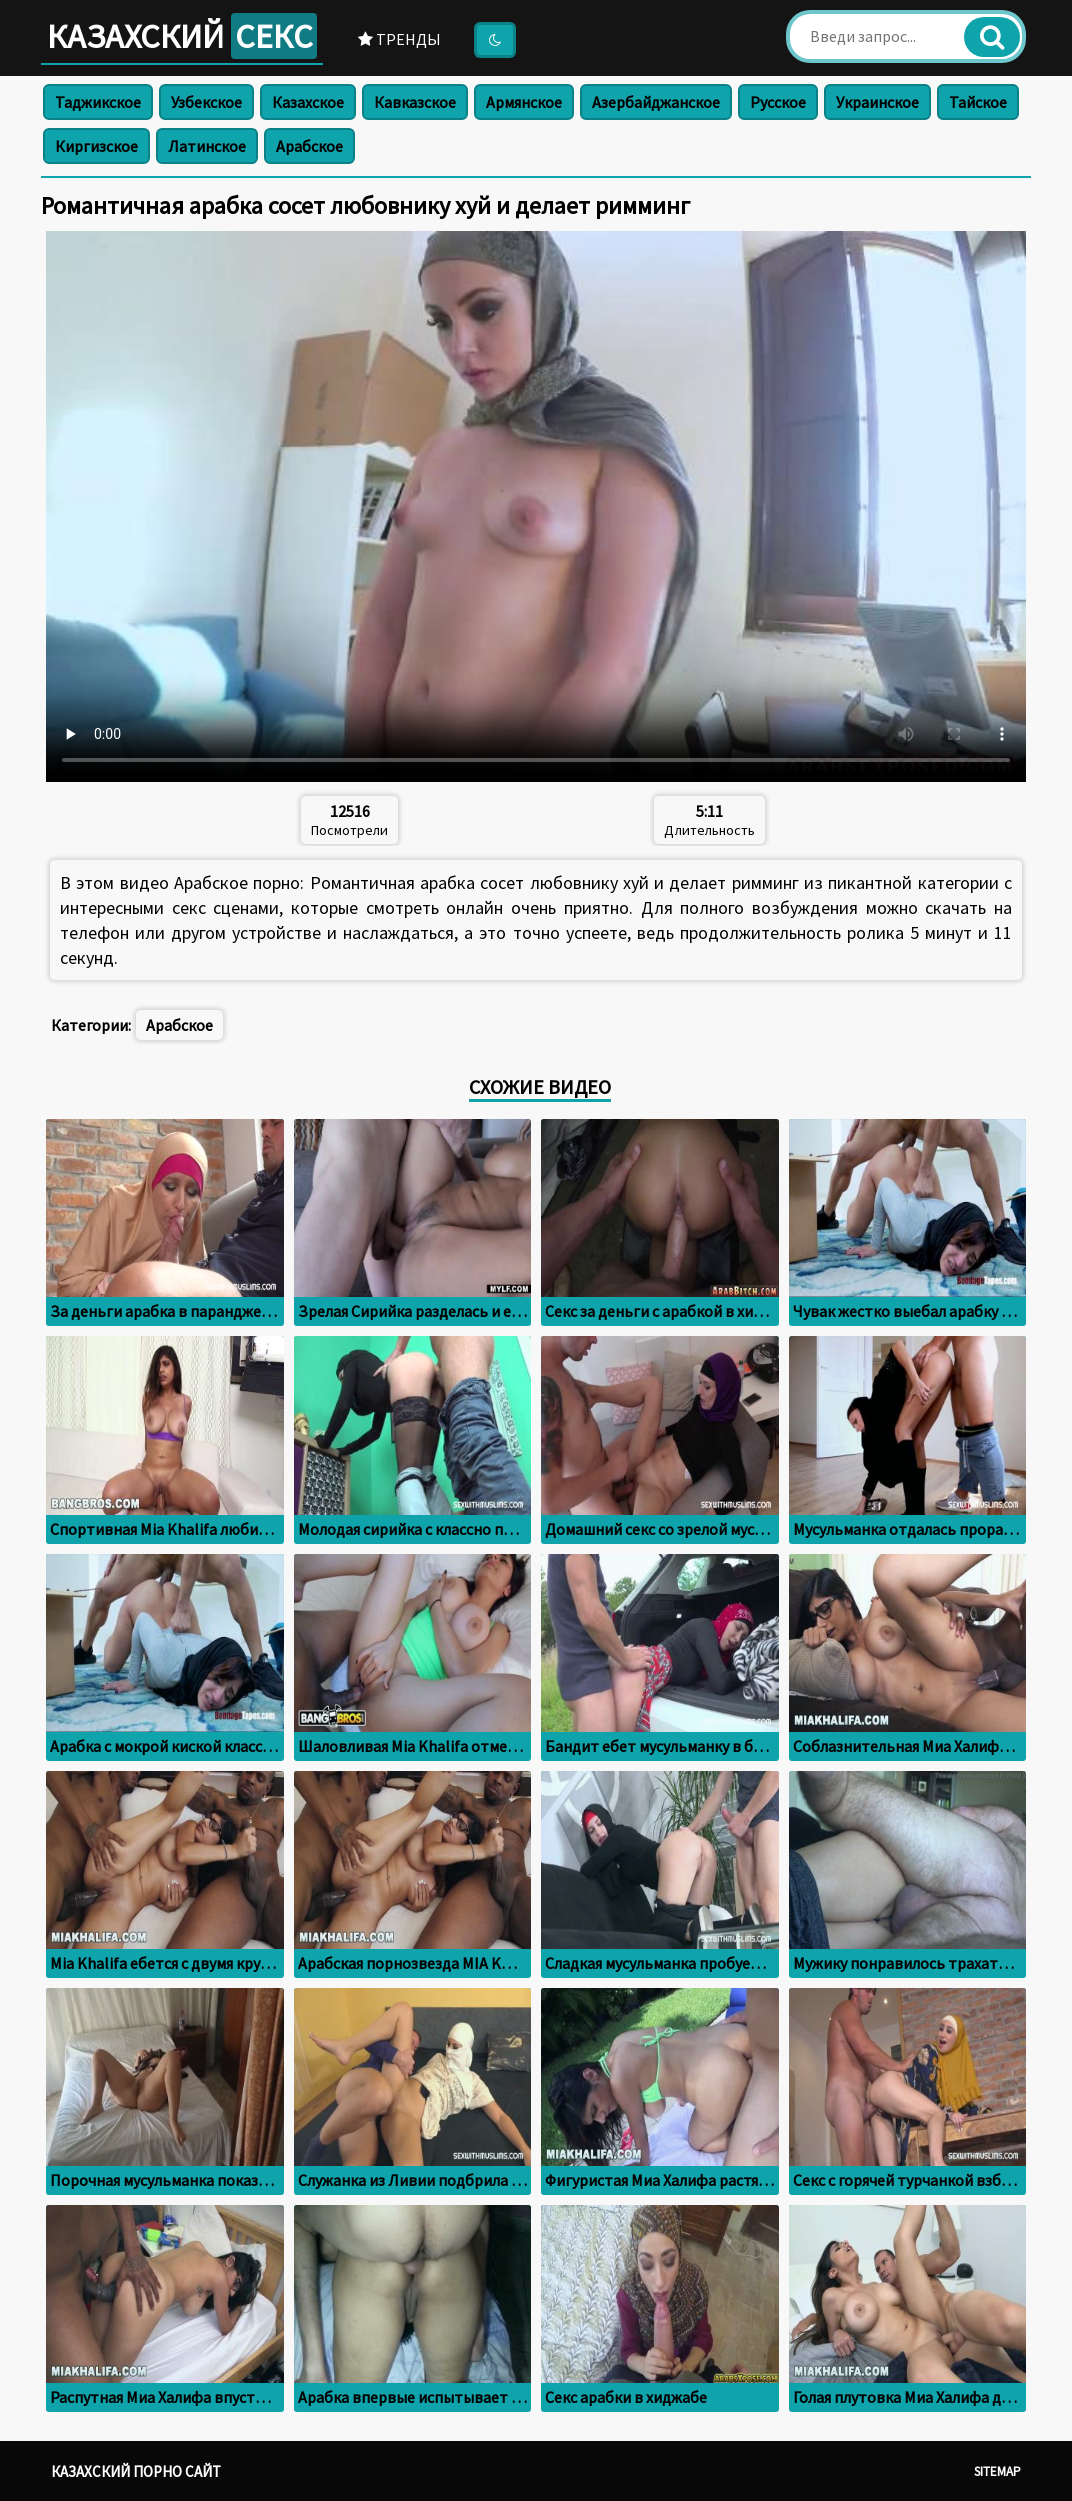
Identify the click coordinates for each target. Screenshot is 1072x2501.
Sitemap (997, 2471)
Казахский (182, 36)
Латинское (207, 146)
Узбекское (206, 102)
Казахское (308, 102)
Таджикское (98, 102)
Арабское (309, 146)
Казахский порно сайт (136, 2471)
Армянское (524, 102)
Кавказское (415, 102)
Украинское (877, 102)
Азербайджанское (656, 102)
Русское (778, 102)
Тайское (978, 102)
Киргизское (96, 146)
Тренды (399, 39)
